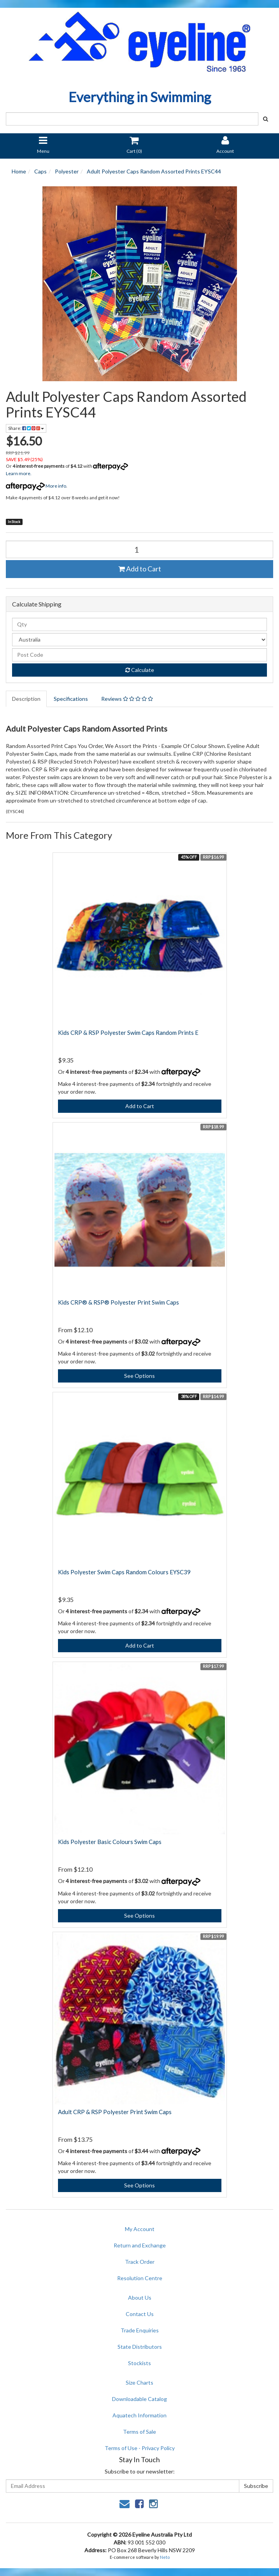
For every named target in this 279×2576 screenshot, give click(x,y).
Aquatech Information (139, 2415)
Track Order (139, 2261)
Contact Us (140, 2314)
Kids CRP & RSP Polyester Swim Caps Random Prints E (128, 1032)
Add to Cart (139, 568)
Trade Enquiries (140, 2330)
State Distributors (140, 2346)
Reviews (127, 698)
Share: (26, 428)
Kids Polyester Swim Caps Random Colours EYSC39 (124, 1571)
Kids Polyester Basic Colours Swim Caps (109, 1841)
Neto (165, 2557)
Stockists (139, 2363)
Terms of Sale (139, 2431)
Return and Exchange (140, 2245)
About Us (139, 2297)
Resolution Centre (139, 2278)
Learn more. (19, 473)
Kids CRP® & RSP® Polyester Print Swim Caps (118, 1302)
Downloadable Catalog (139, 2399)
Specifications (71, 698)
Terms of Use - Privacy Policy (140, 2448)
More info (36, 486)
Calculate (139, 670)
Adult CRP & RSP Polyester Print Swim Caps (115, 2111)
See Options (139, 1375)
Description (26, 698)
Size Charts (139, 2382)
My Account (139, 2229)
